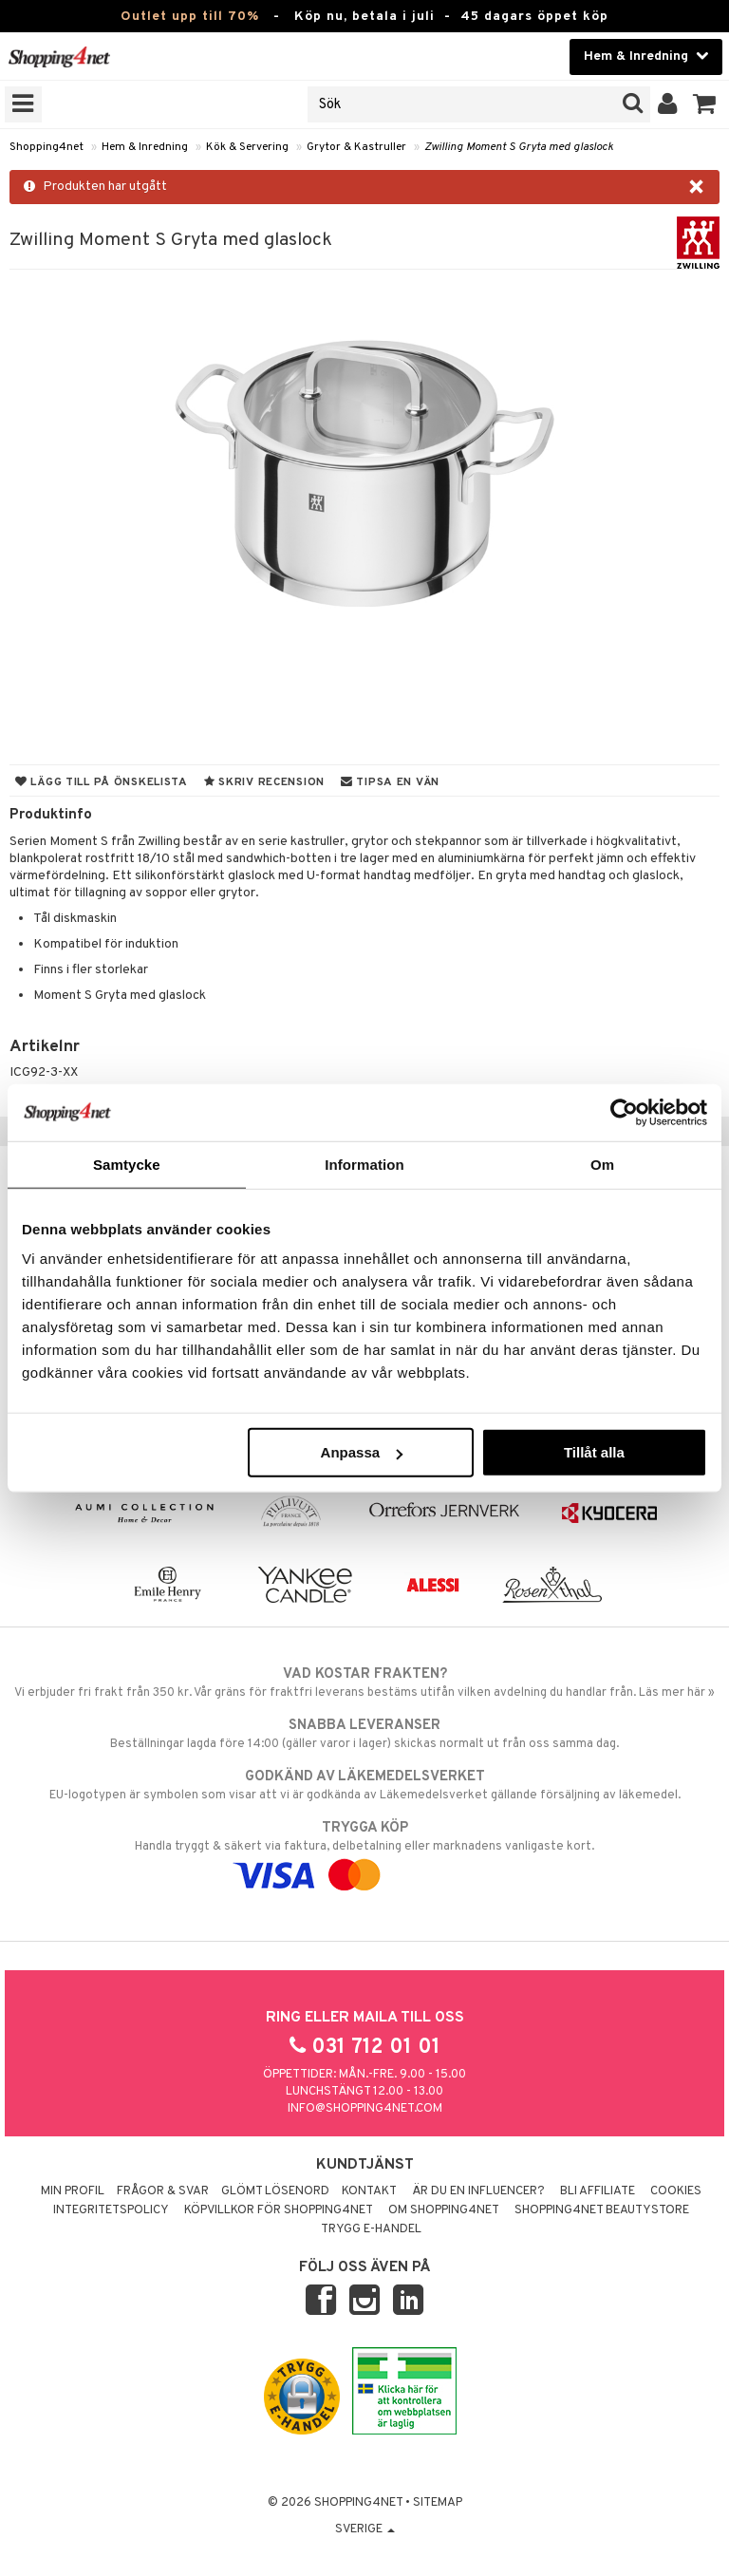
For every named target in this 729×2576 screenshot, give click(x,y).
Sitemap (437, 2502)
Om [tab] (602, 1164)
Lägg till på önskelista (101, 782)
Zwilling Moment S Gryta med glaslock (518, 147)
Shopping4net (46, 147)
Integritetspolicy (111, 2210)
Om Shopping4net (443, 2210)
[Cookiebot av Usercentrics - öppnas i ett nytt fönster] (624, 1112)
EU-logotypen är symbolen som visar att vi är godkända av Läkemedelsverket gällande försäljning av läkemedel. (364, 1785)
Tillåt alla (594, 1452)
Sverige (365, 2529)
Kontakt (369, 2191)
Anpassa (362, 1452)
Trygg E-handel (371, 2229)
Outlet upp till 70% (190, 17)
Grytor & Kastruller (356, 147)
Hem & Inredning (145, 147)
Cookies (675, 2191)
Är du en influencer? (478, 2191)
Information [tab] (364, 1164)
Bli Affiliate (597, 2191)
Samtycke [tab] (126, 1164)
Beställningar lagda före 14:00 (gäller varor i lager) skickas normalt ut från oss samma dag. (364, 1734)
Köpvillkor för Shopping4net (278, 2210)
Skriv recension (264, 782)
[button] (704, 104)
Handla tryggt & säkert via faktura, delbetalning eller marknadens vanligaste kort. (364, 1851)
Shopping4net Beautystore (601, 2210)
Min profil (72, 2191)
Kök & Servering (247, 147)
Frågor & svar (163, 2191)
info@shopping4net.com (365, 2108)
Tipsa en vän (390, 782)
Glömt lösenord (275, 2191)
